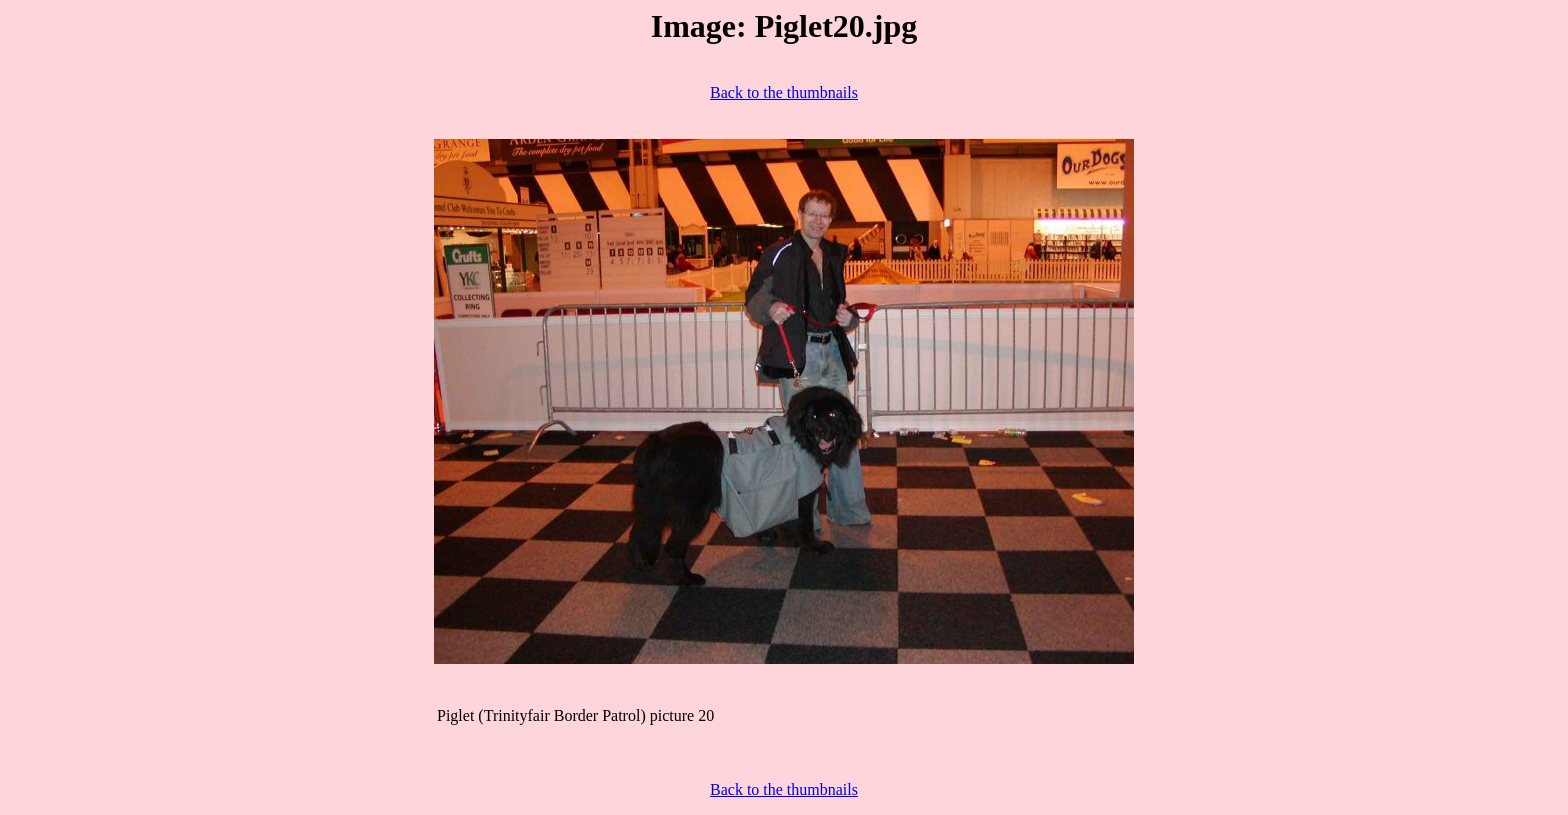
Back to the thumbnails (784, 92)
